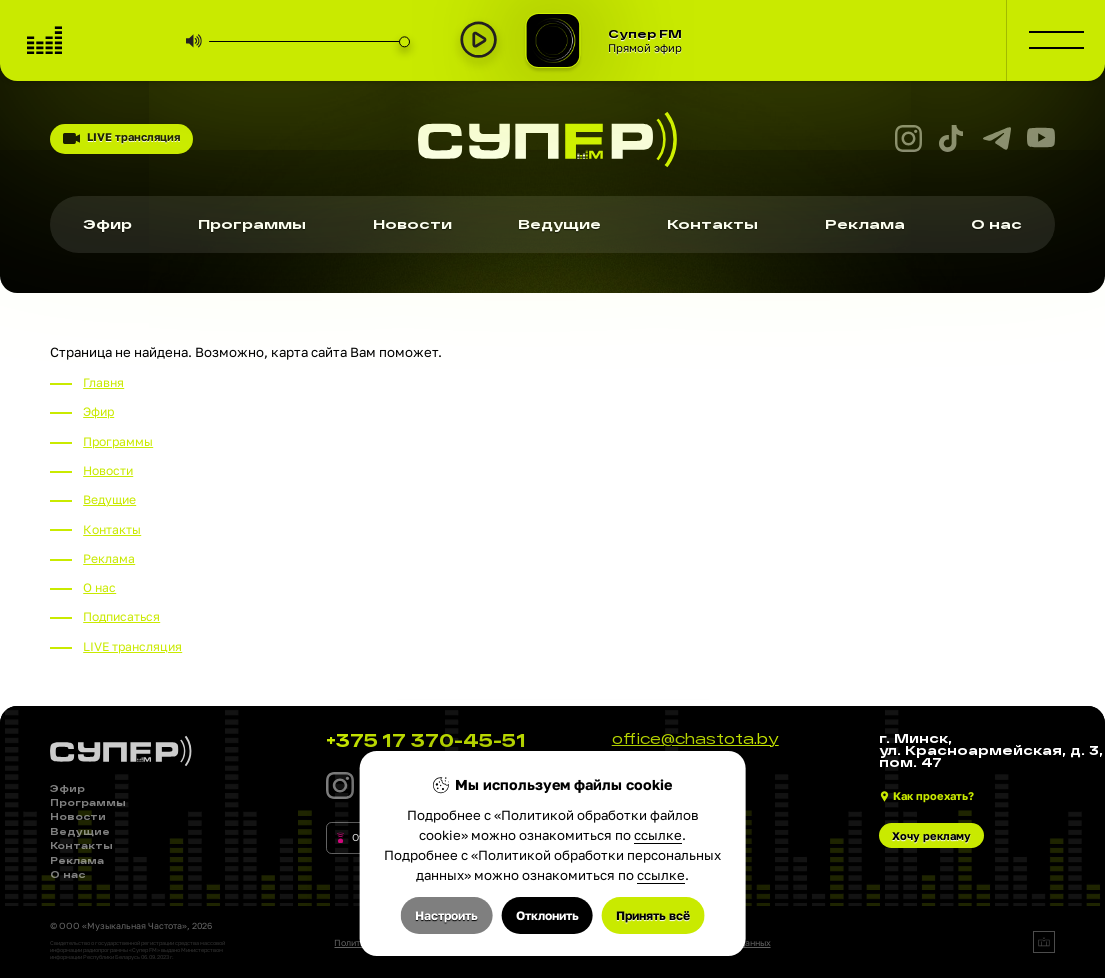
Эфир (107, 224)
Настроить (446, 915)
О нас (996, 224)
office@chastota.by (695, 739)
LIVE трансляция (121, 138)
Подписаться (121, 616)
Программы (252, 224)
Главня (103, 382)
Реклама (865, 224)
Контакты (712, 224)
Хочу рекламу (931, 835)
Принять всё (653, 915)
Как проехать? (933, 795)
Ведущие (559, 224)
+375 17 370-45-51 (426, 740)
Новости (412, 224)
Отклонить (547, 915)
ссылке (658, 835)
